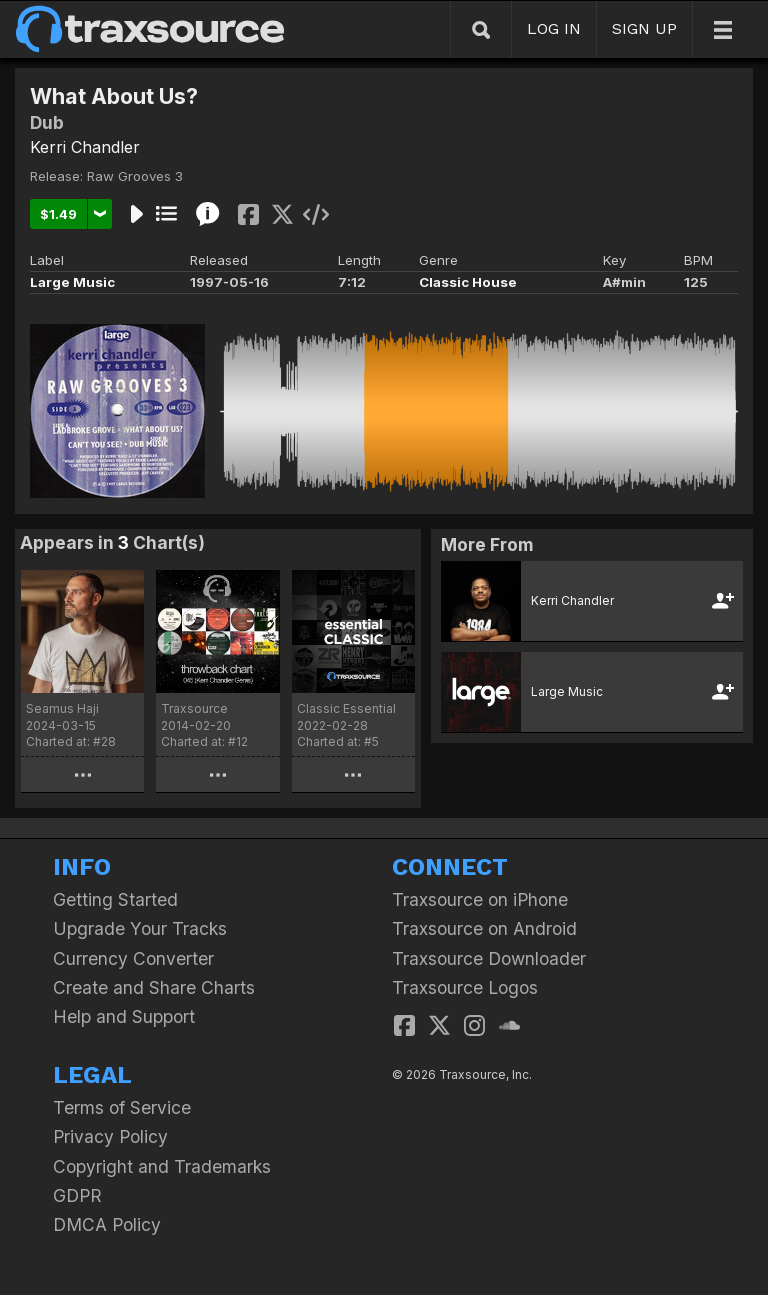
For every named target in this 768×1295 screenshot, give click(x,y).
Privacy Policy (110, 1136)
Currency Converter (133, 958)
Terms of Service (122, 1107)
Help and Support (124, 1016)
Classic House (468, 282)
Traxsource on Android (484, 928)
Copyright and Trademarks (162, 1166)
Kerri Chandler (85, 147)
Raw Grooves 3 (135, 176)
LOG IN (554, 28)
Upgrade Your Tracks (140, 928)
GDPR (77, 1195)
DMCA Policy (107, 1224)
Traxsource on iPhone (480, 899)
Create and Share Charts (154, 987)
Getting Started (115, 899)
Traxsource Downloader (489, 958)
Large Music (72, 282)
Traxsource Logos (465, 987)
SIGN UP (644, 28)
